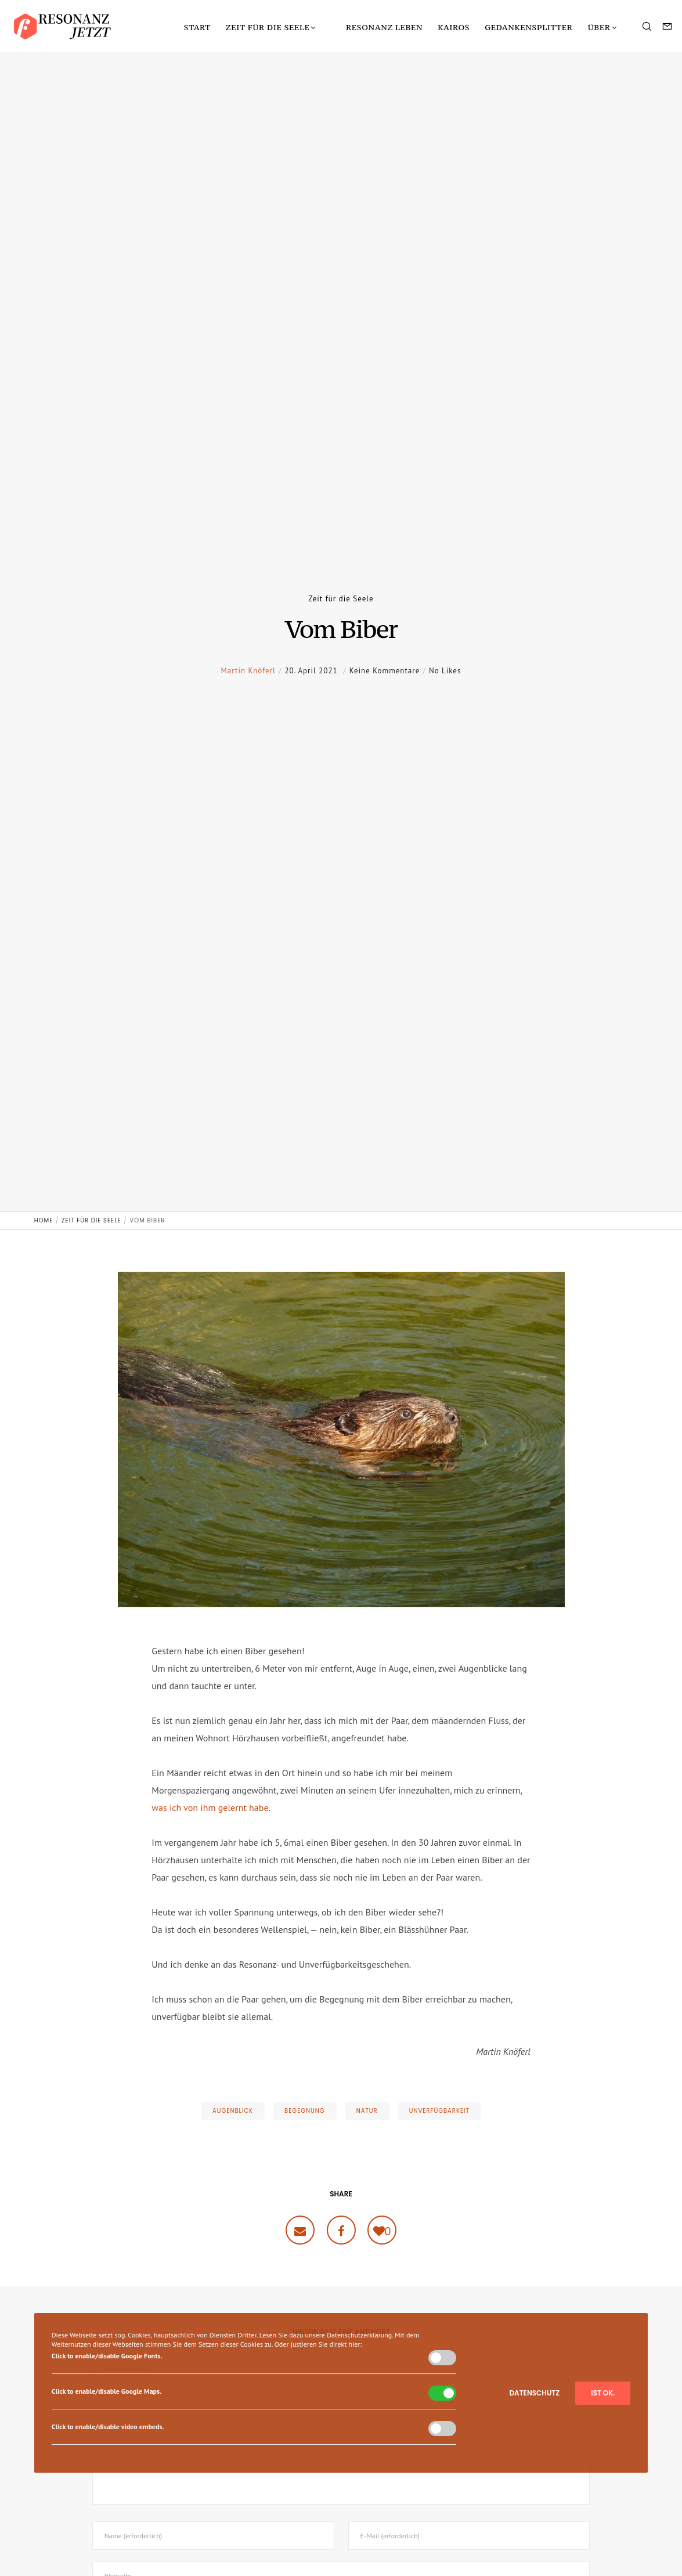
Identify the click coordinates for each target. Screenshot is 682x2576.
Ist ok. (603, 2393)
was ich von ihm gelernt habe (209, 1807)
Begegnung (304, 2110)
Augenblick (232, 2110)
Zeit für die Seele (340, 599)
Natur (367, 2110)
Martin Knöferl (248, 693)
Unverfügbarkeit (439, 2110)
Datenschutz (534, 2393)
